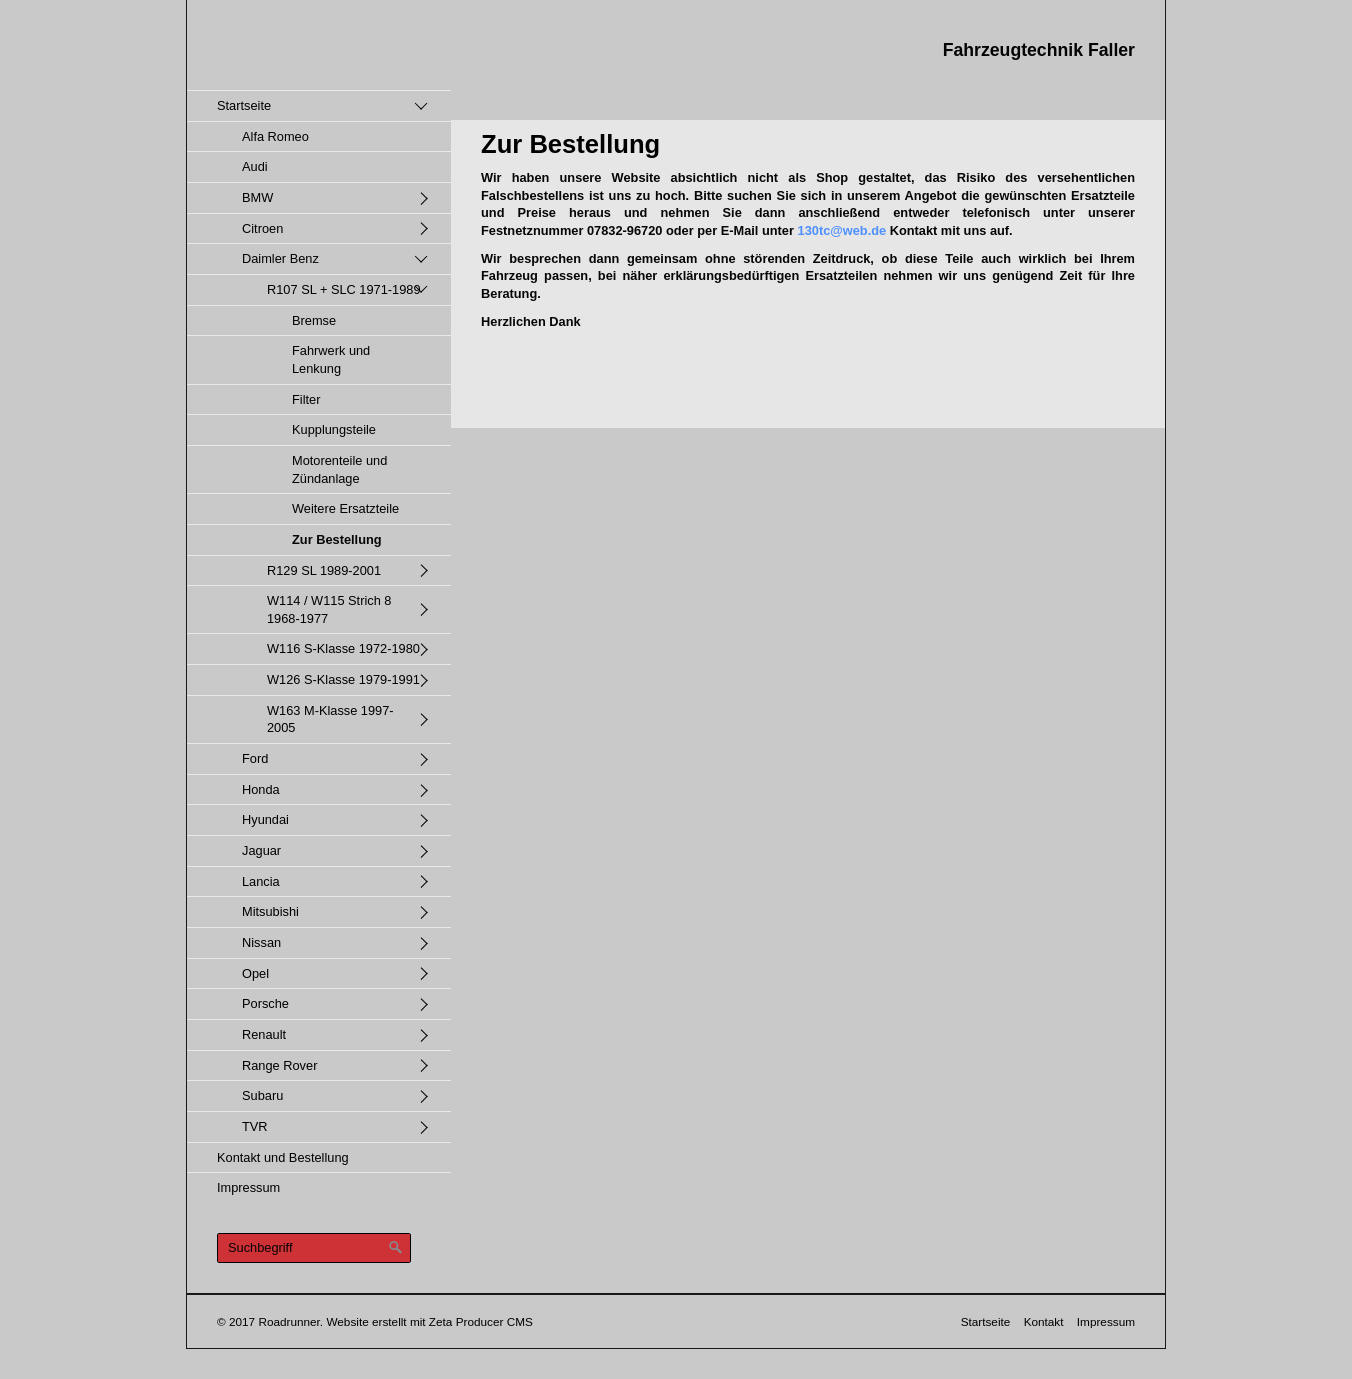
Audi (255, 166)
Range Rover (279, 1065)
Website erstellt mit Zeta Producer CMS (429, 1321)
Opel (255, 973)
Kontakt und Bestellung (283, 1157)
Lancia (261, 881)
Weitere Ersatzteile (345, 508)
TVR (255, 1126)
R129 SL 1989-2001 (324, 570)
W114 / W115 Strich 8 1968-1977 (329, 609)
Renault (264, 1034)
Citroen (262, 228)
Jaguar (261, 850)
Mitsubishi (270, 911)
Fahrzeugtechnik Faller (1039, 50)
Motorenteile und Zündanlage (339, 469)
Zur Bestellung (337, 539)
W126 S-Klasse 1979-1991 (343, 679)
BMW (257, 197)
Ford (255, 758)
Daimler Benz (280, 258)
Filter (306, 399)
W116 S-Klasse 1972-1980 (343, 648)
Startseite (244, 105)
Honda (261, 789)
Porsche (265, 1003)
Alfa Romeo (275, 136)
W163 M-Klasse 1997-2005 (330, 719)
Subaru (262, 1095)
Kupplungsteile (334, 429)
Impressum (248, 1187)
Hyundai (265, 819)
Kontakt (1044, 1321)
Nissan (261, 942)
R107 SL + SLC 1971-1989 (344, 289)
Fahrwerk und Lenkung (331, 359)
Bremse (314, 320)
